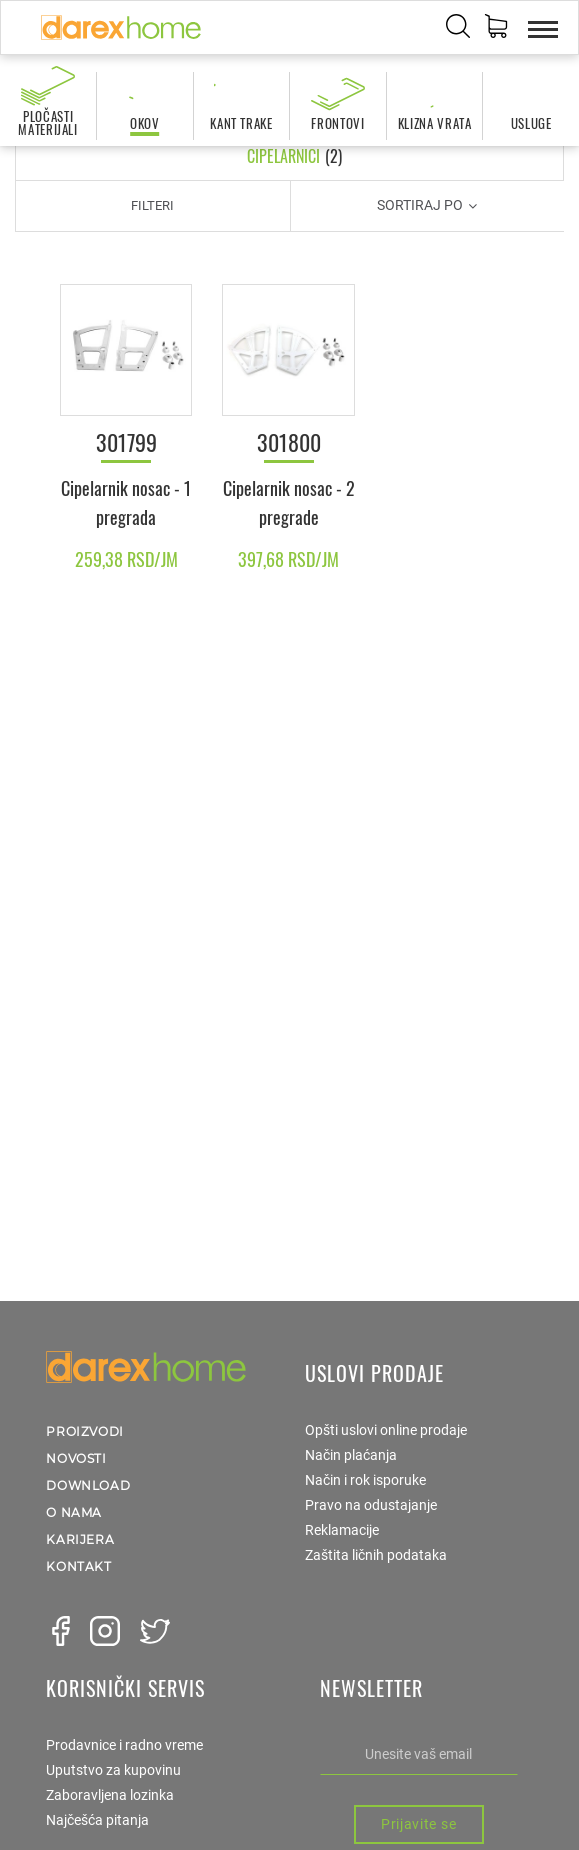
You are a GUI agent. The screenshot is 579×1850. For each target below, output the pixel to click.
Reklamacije (342, 1530)
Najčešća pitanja (97, 1820)
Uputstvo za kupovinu (113, 1770)
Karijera (80, 1539)
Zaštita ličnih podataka (376, 1555)
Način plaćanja (351, 1455)
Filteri (152, 205)
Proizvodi (84, 1431)
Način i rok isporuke (365, 1480)
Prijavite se (418, 1824)
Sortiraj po (427, 205)
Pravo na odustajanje (371, 1505)
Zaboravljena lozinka (110, 1795)
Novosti (76, 1458)
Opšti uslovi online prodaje (386, 1430)
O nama (74, 1512)
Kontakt (78, 1566)
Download (88, 1485)
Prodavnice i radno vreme (124, 1745)
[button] (496, 29)
